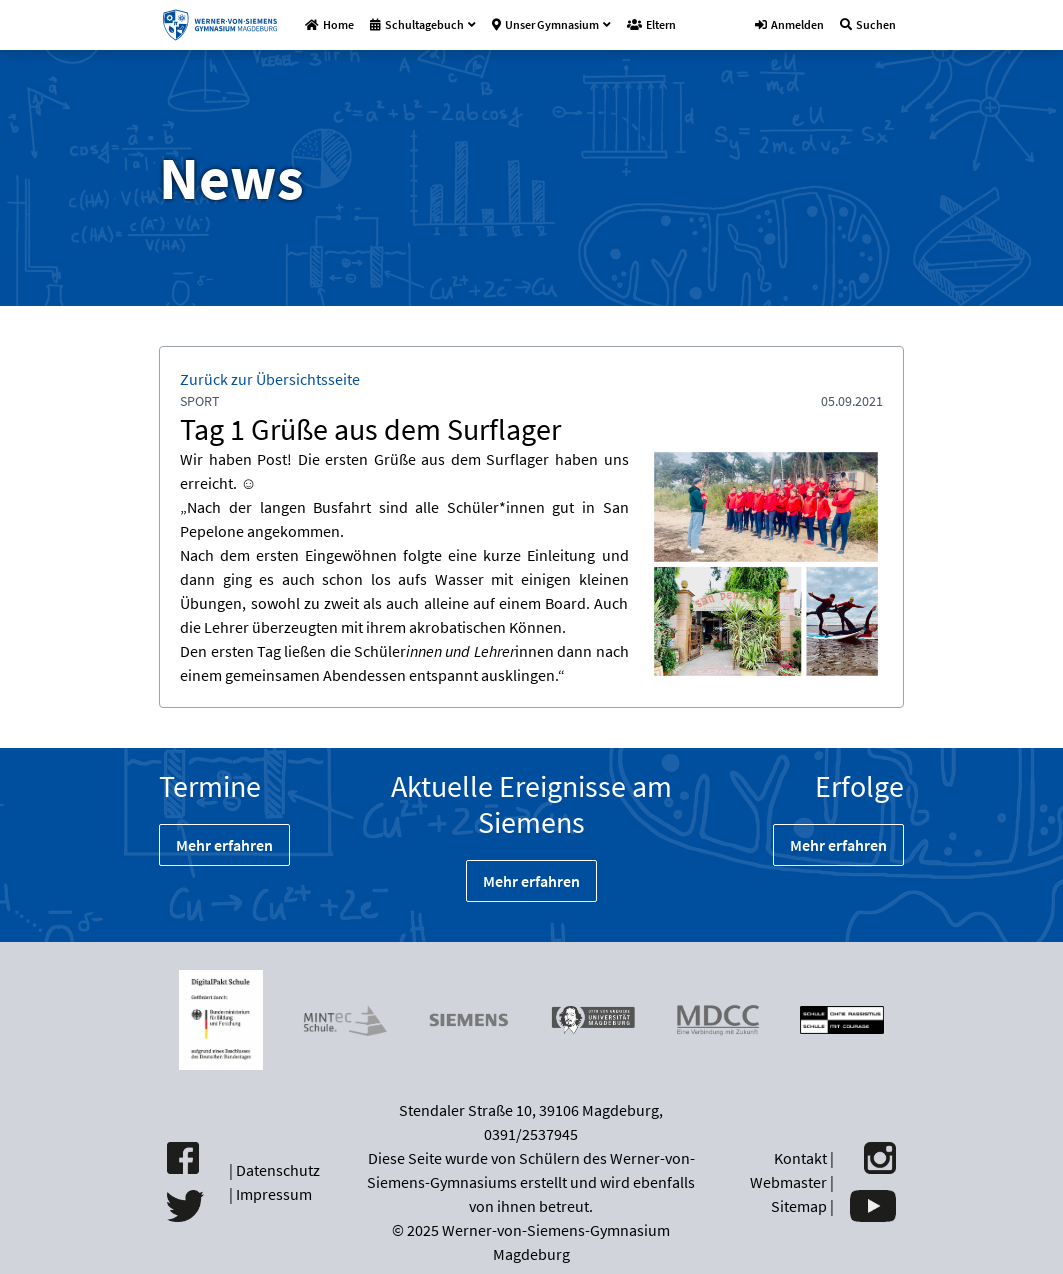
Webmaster (788, 1182)
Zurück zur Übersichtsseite (270, 379)
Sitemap (799, 1206)
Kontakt (800, 1158)
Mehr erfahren (224, 845)
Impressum (274, 1194)
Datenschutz (278, 1170)
